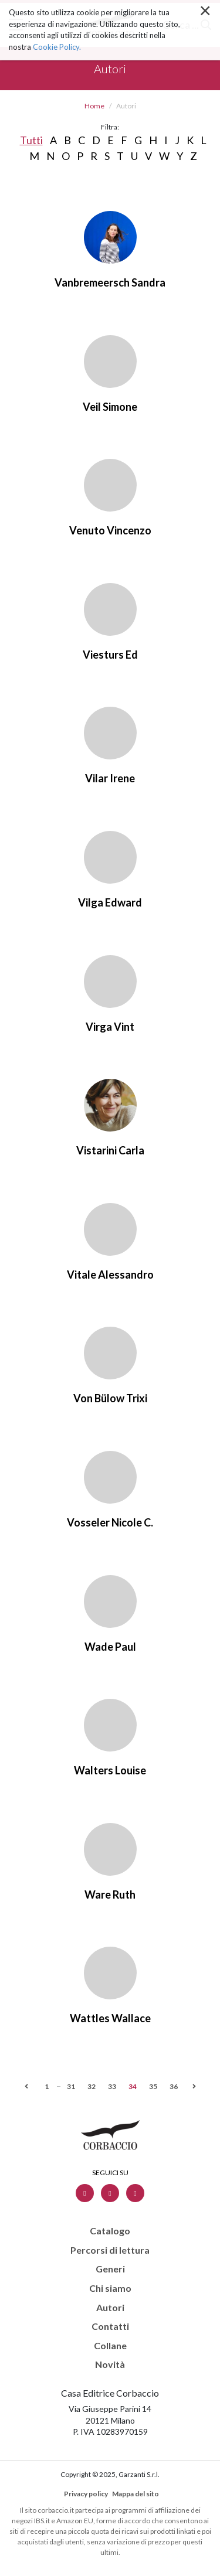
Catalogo (110, 2231)
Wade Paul (110, 1646)
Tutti (31, 140)
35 (153, 2086)
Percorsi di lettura (110, 2250)
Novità (110, 2364)
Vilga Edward (110, 902)
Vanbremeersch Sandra (110, 282)
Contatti (110, 2326)
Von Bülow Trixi (110, 1398)
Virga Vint (110, 1026)
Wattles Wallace (110, 2018)
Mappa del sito (135, 2493)
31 (71, 2086)
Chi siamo (110, 2288)
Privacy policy (86, 2493)
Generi (110, 2269)
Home (94, 105)
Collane (110, 2345)
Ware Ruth (110, 1894)
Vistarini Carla (110, 1150)
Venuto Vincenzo (110, 530)
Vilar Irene (110, 778)
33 (112, 2086)
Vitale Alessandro (110, 1274)
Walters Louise (110, 1770)
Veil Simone (110, 406)
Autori (110, 2307)
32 (91, 2086)
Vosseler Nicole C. (110, 1522)
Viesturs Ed (110, 654)
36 (174, 2086)
